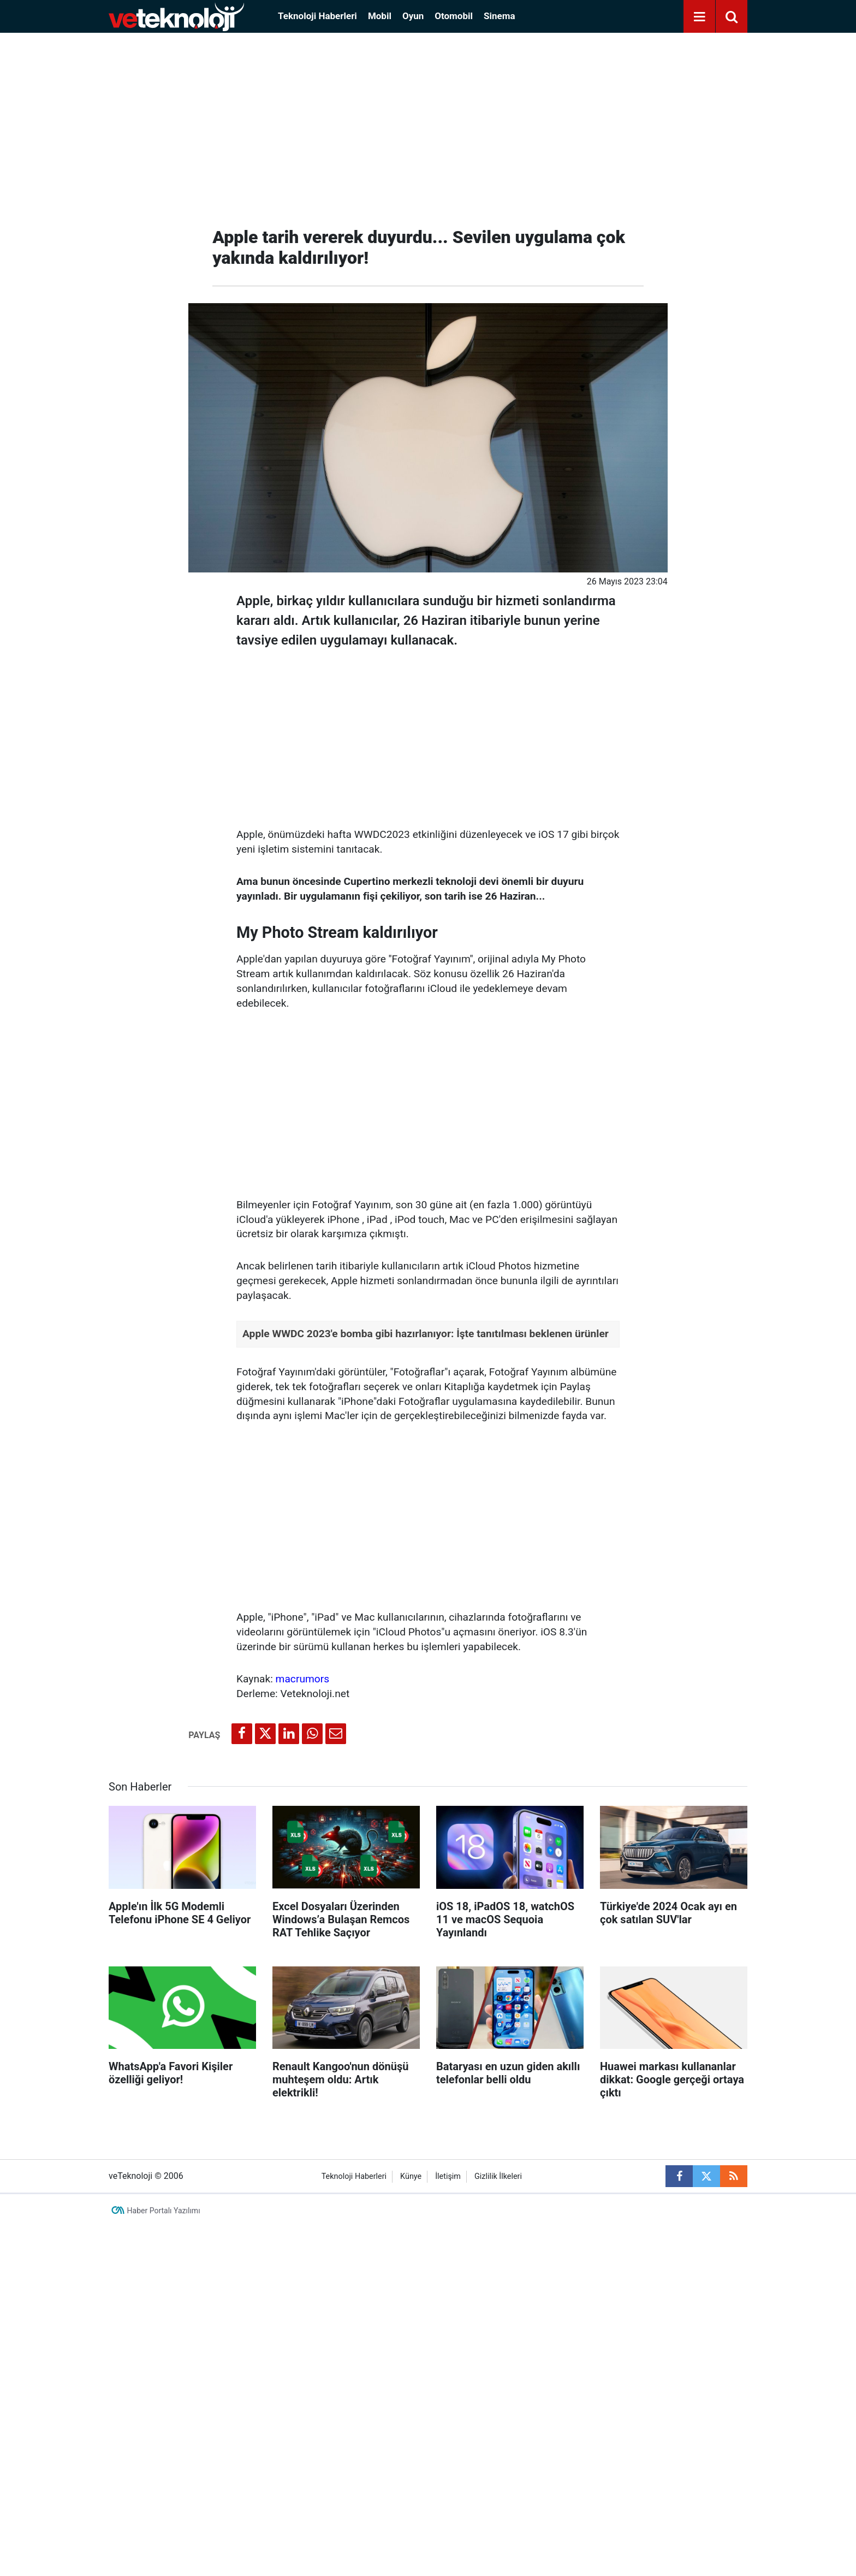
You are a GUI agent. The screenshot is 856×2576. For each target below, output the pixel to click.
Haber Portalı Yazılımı (163, 2210)
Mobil (379, 15)
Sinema (499, 15)
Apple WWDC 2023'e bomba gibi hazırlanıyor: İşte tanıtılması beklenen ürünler (425, 1333)
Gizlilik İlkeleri (498, 2176)
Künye (410, 2176)
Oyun (413, 15)
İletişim (448, 2176)
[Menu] (699, 17)
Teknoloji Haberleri (317, 15)
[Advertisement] (428, 125)
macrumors (303, 1679)
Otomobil (454, 15)
